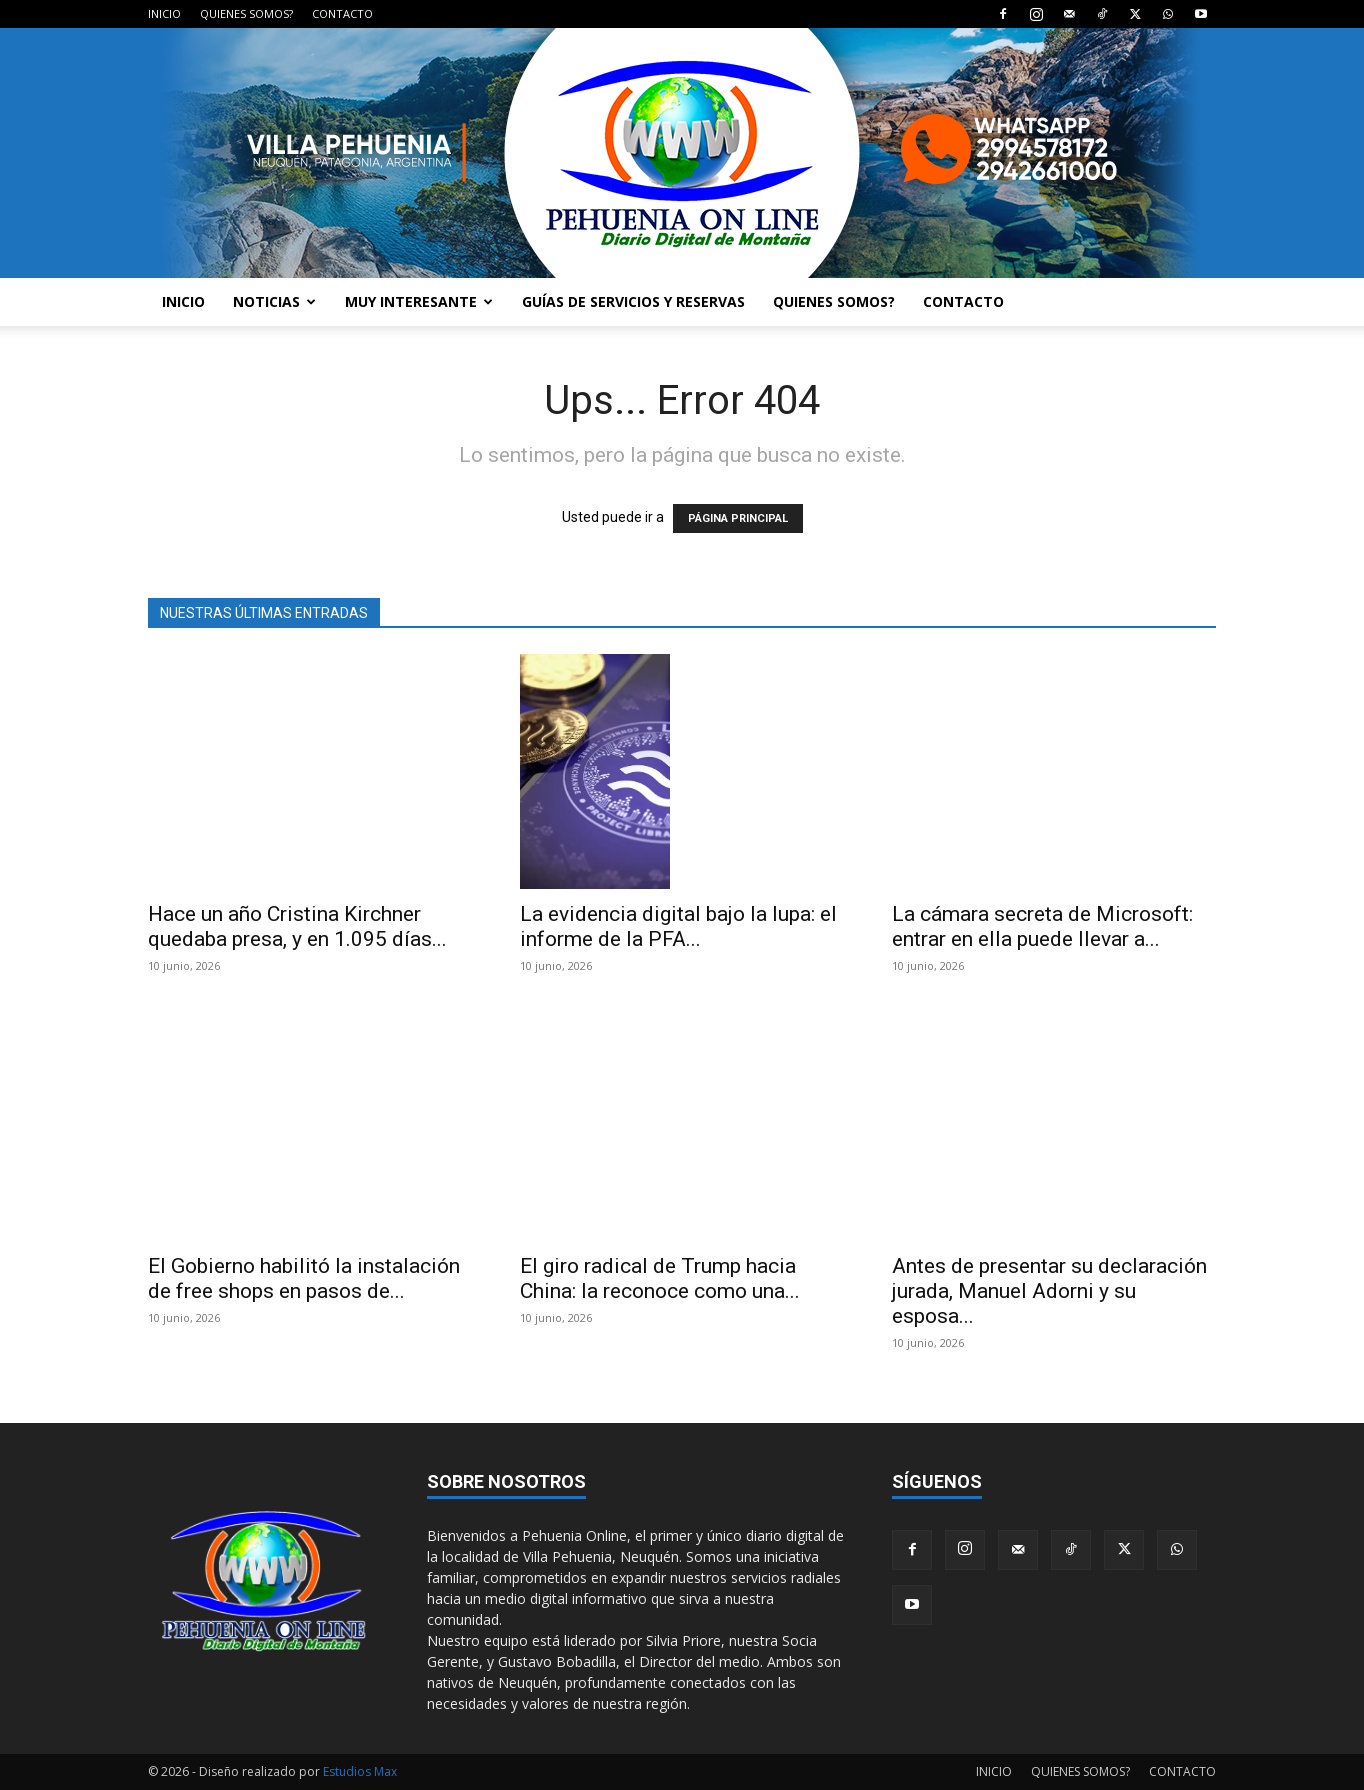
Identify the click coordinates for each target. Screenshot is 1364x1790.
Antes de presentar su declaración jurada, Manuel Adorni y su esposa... (1049, 1291)
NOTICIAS (274, 301)
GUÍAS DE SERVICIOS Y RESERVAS (633, 301)
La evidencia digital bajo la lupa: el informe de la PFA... (678, 926)
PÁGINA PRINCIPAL (738, 518)
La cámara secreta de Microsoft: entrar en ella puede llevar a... (1042, 926)
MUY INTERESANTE (419, 301)
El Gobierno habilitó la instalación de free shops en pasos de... (304, 1278)
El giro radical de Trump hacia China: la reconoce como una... (660, 1278)
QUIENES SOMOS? (246, 13)
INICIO (164, 13)
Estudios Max (360, 1771)
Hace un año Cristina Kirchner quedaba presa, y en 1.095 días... (297, 926)
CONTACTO (342, 13)
